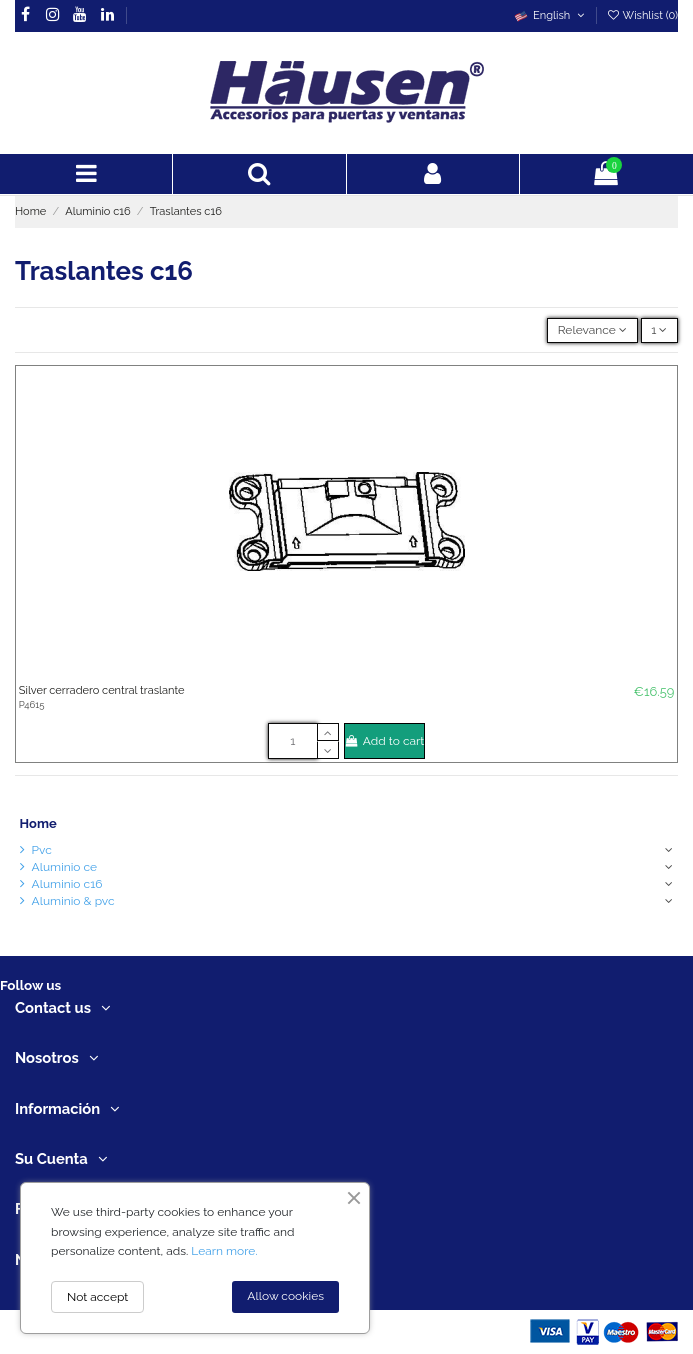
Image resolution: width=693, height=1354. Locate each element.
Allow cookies (285, 1296)
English (550, 15)
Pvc (42, 850)
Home (38, 823)
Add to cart (385, 741)
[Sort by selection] (592, 330)
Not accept (97, 1297)
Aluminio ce (65, 867)
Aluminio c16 (67, 884)
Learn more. (224, 1251)
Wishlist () (642, 15)
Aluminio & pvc (73, 901)
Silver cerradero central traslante (102, 690)
